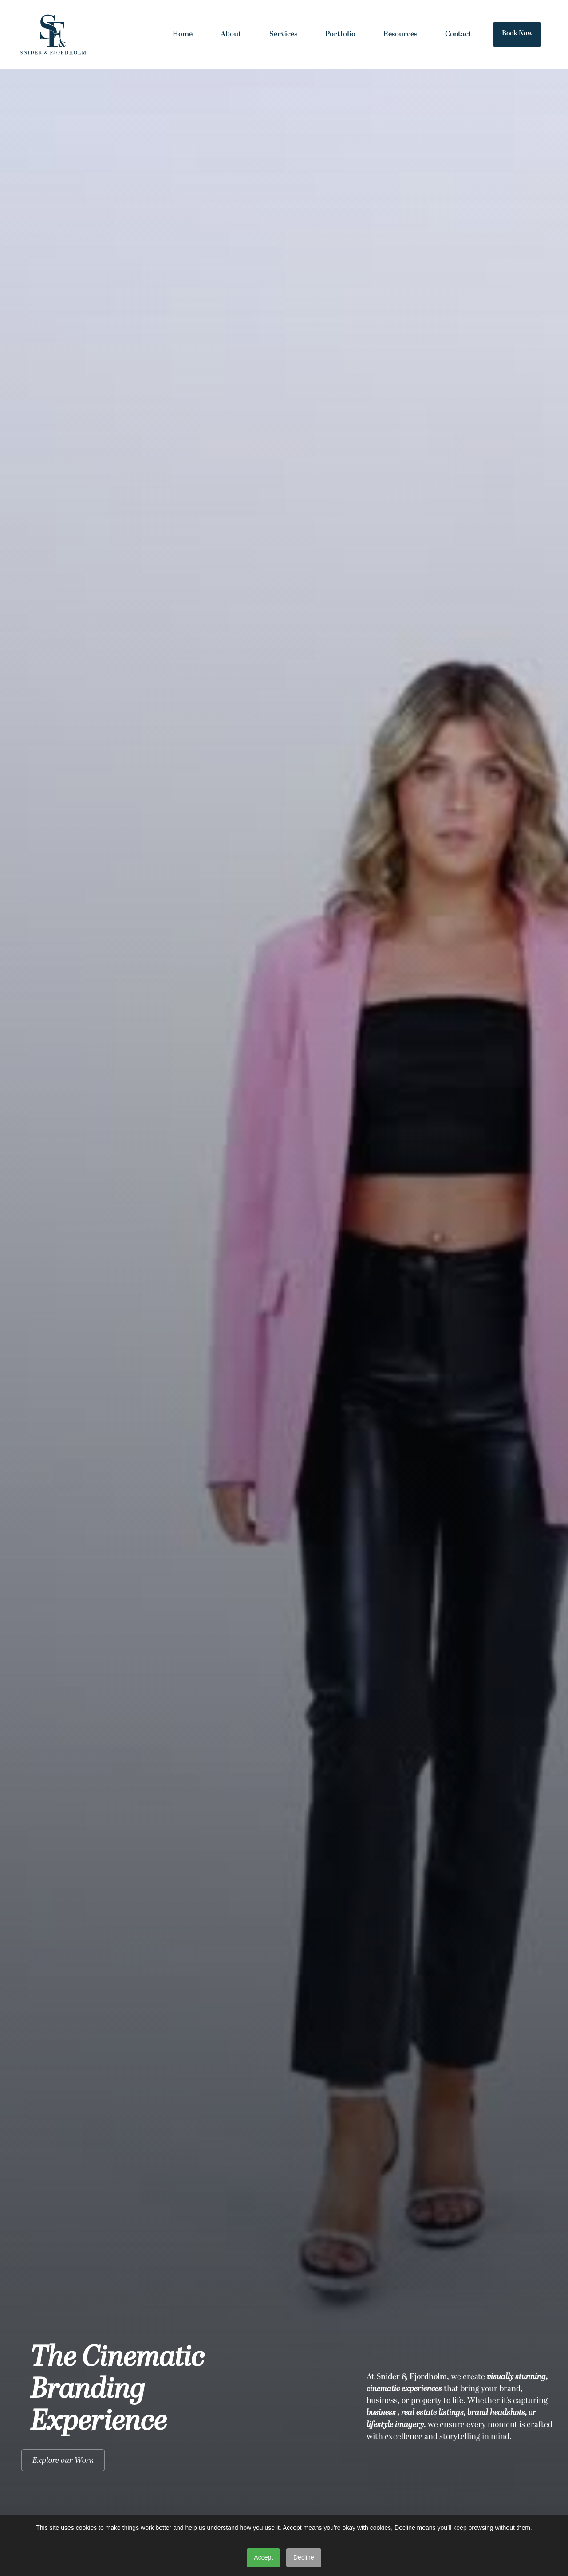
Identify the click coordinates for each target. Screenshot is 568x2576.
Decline (303, 2557)
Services (283, 34)
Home (183, 34)
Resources (400, 34)
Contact (458, 34)
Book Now (517, 34)
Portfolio (340, 34)
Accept (263, 2557)
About (231, 34)
